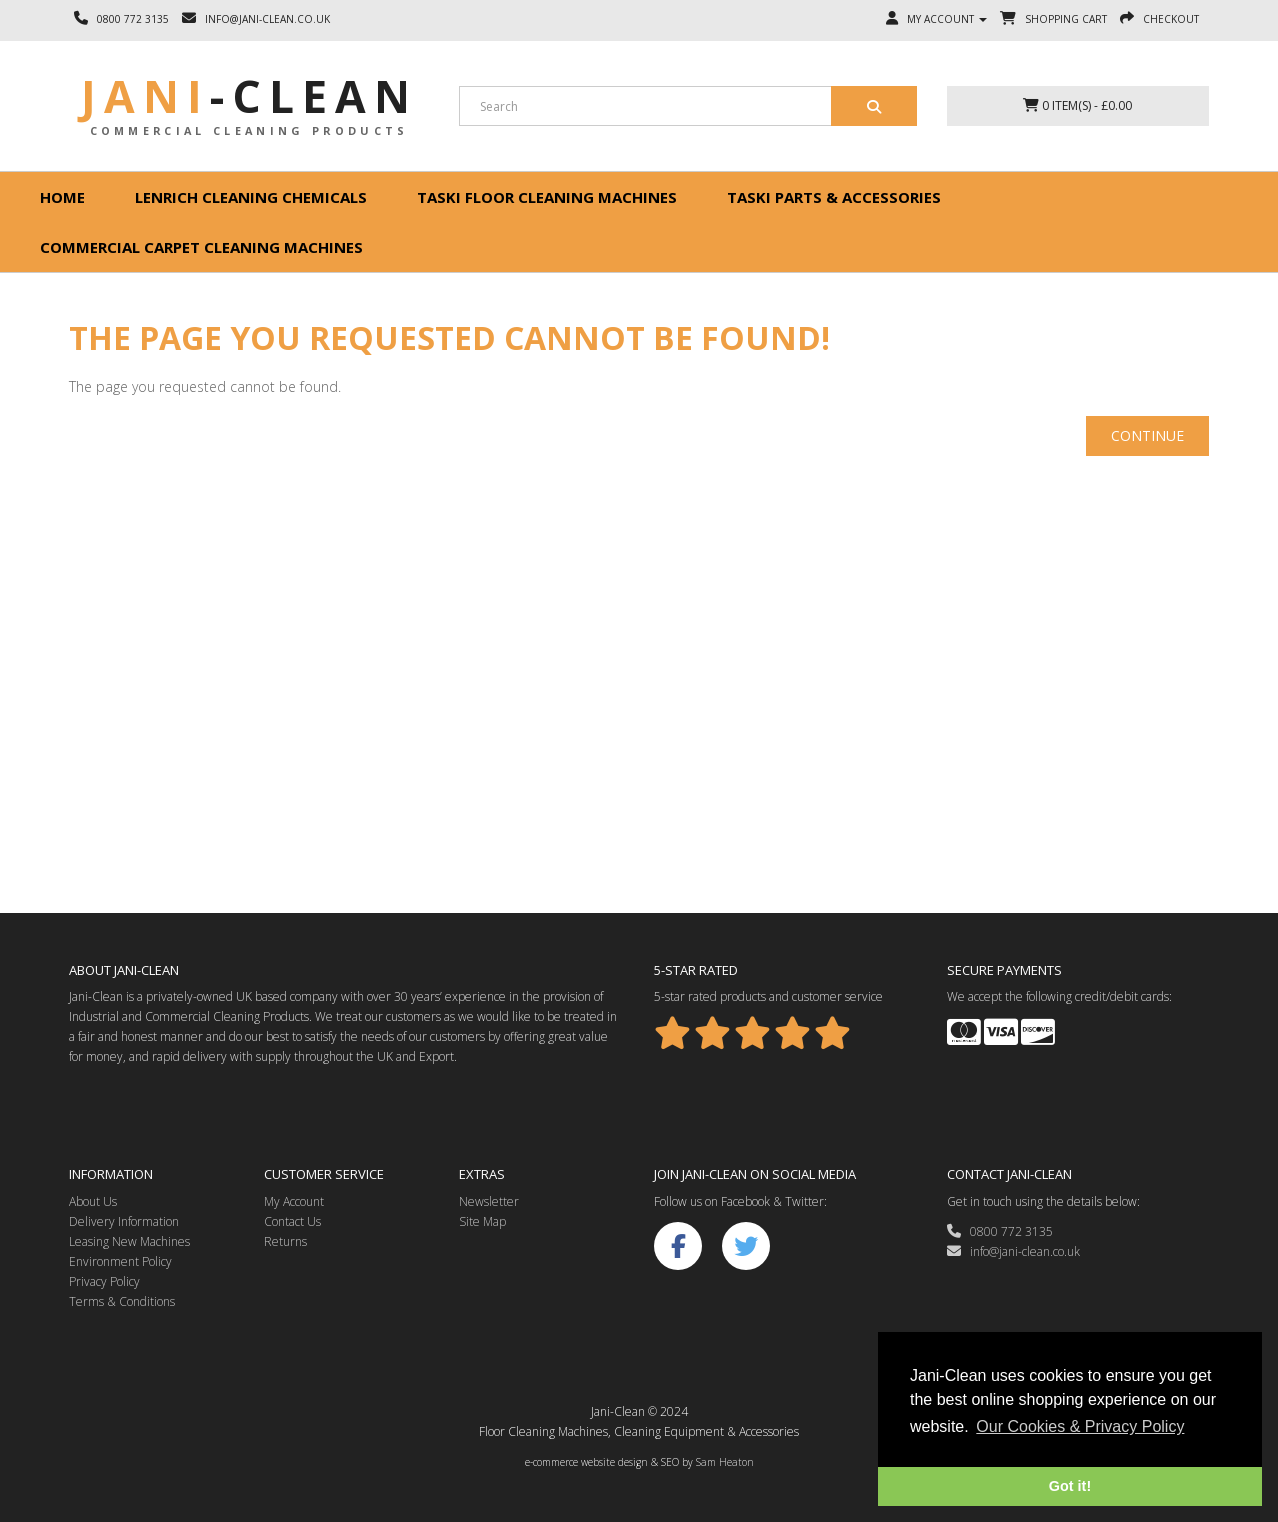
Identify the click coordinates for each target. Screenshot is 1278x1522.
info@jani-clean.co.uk (1013, 1251)
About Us (93, 1201)
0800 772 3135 (1000, 1231)
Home (62, 197)
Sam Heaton (725, 1462)
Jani (249, 96)
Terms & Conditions (122, 1301)
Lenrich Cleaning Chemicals (251, 197)
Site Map (482, 1221)
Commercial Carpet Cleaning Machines (201, 247)
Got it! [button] (1070, 1486)
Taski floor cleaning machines (547, 197)
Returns (285, 1241)
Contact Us (292, 1221)
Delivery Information (124, 1221)
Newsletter (489, 1201)
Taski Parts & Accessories (834, 197)
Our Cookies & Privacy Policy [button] (1080, 1426)
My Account (294, 1201)
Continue (1147, 435)
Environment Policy (120, 1261)
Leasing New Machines (129, 1241)
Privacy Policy (104, 1281)
